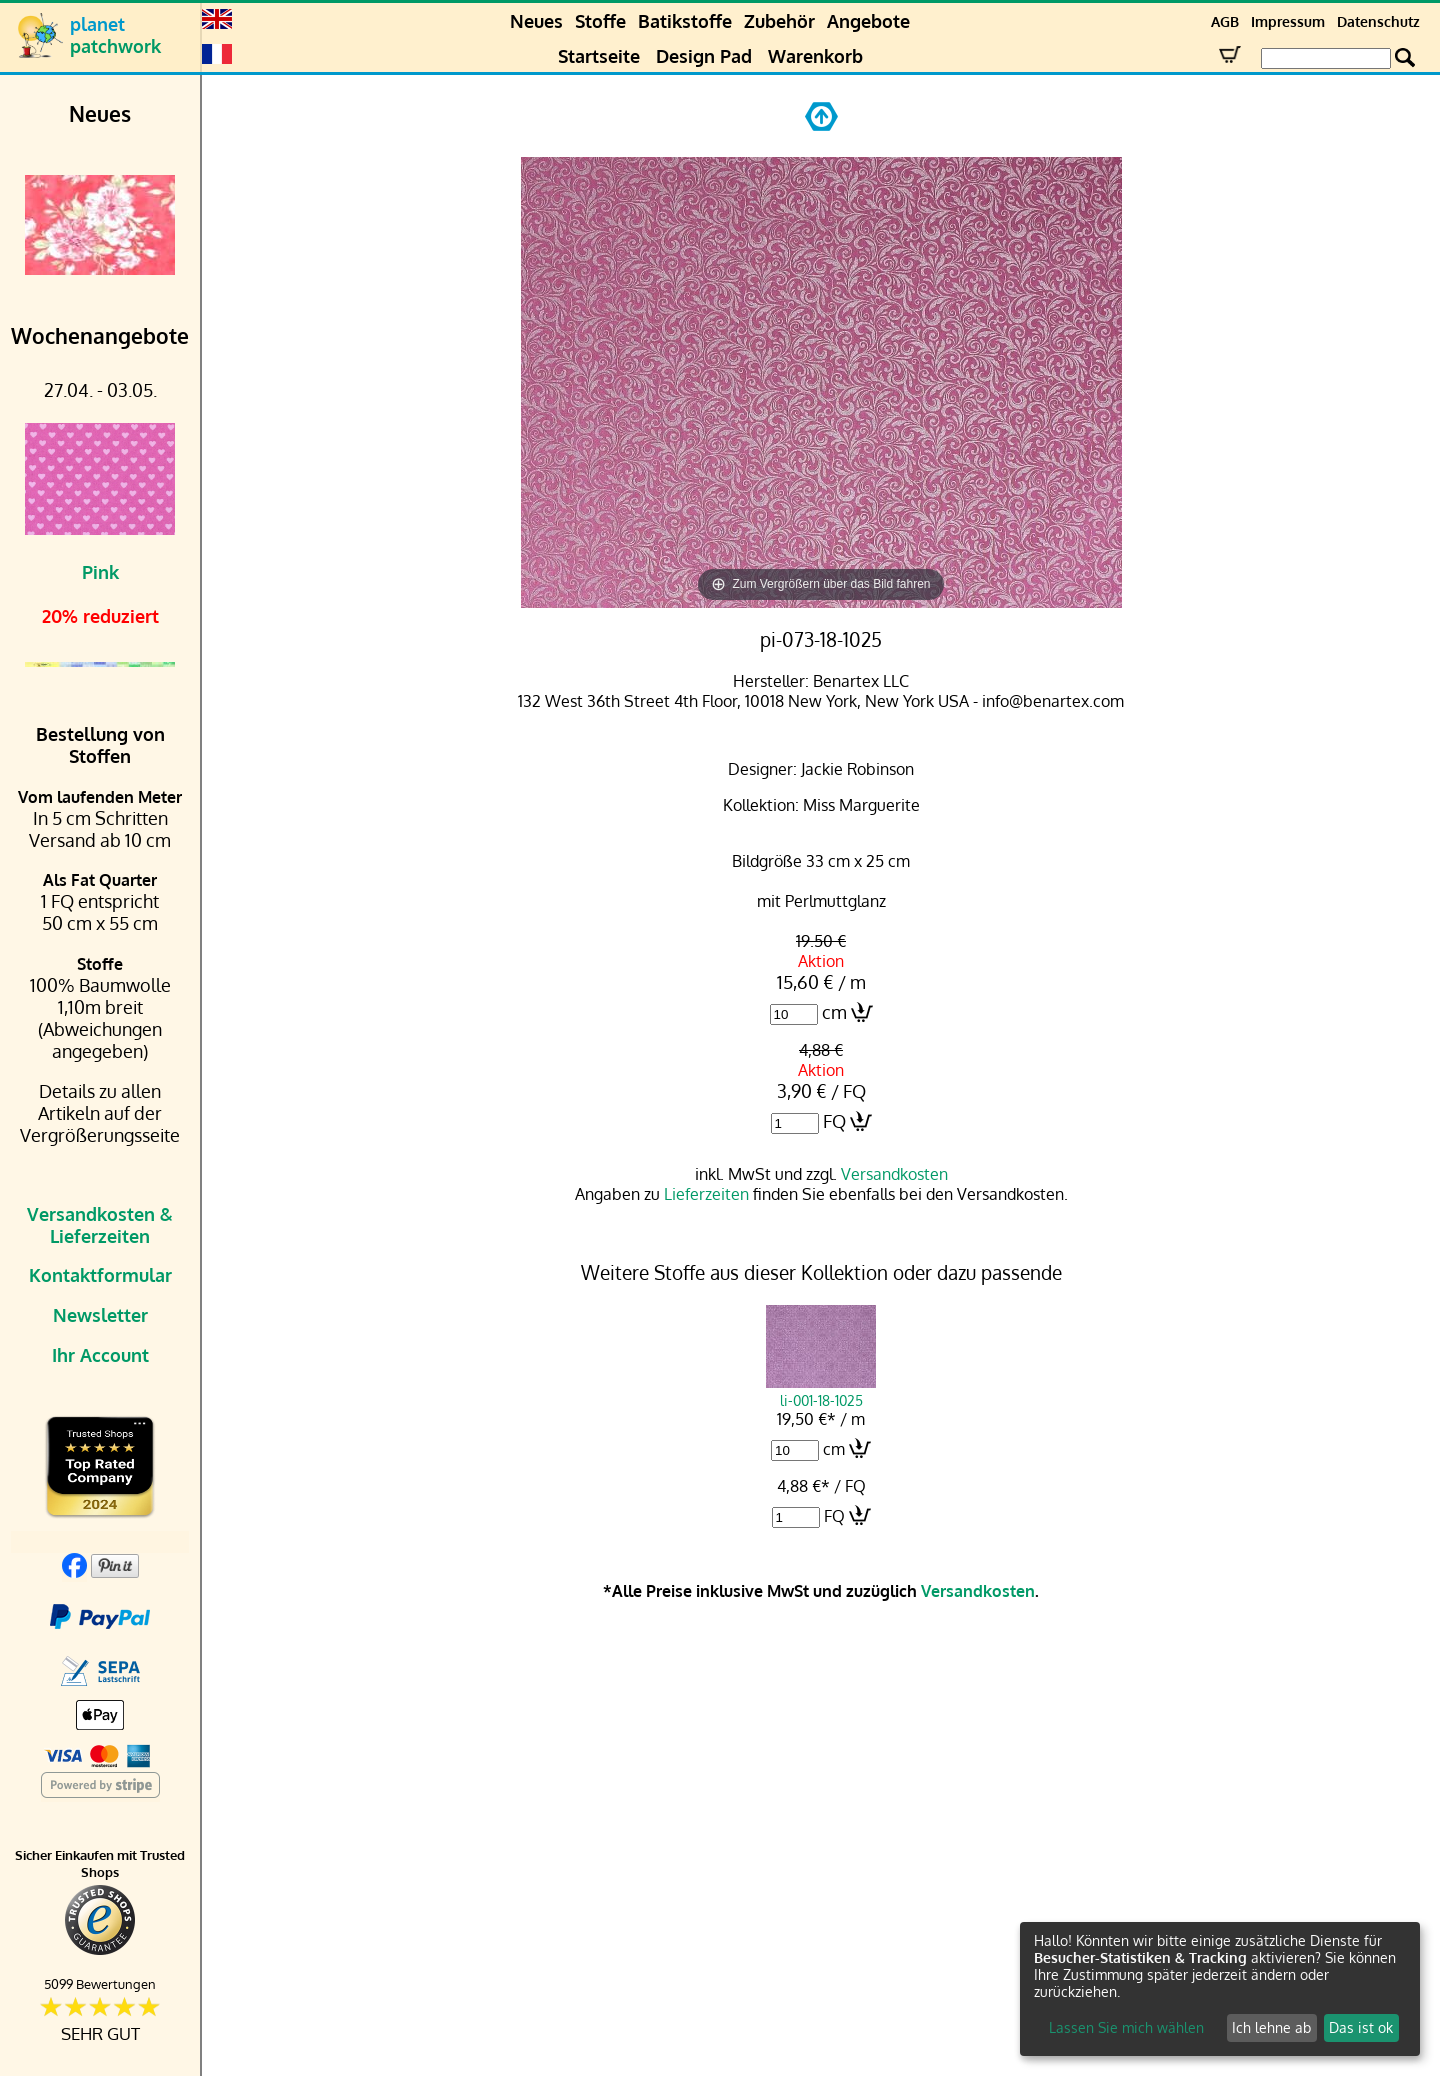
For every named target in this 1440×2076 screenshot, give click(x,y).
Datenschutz (1378, 21)
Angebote (868, 21)
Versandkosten (894, 1174)
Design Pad (704, 56)
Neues (536, 21)
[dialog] (1220, 1989)
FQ (834, 1121)
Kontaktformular (100, 1275)
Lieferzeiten (706, 1194)
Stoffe (600, 21)
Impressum (1288, 21)
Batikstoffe (685, 21)
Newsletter (100, 1315)
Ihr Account (100, 1355)
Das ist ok (1361, 2027)
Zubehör (779, 21)
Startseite (599, 56)
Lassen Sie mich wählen (1126, 2027)
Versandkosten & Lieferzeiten (100, 1225)
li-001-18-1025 (821, 1391)
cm (834, 1012)
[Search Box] (1326, 58)
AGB (1225, 21)
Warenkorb (815, 56)
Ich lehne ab (1271, 2027)
